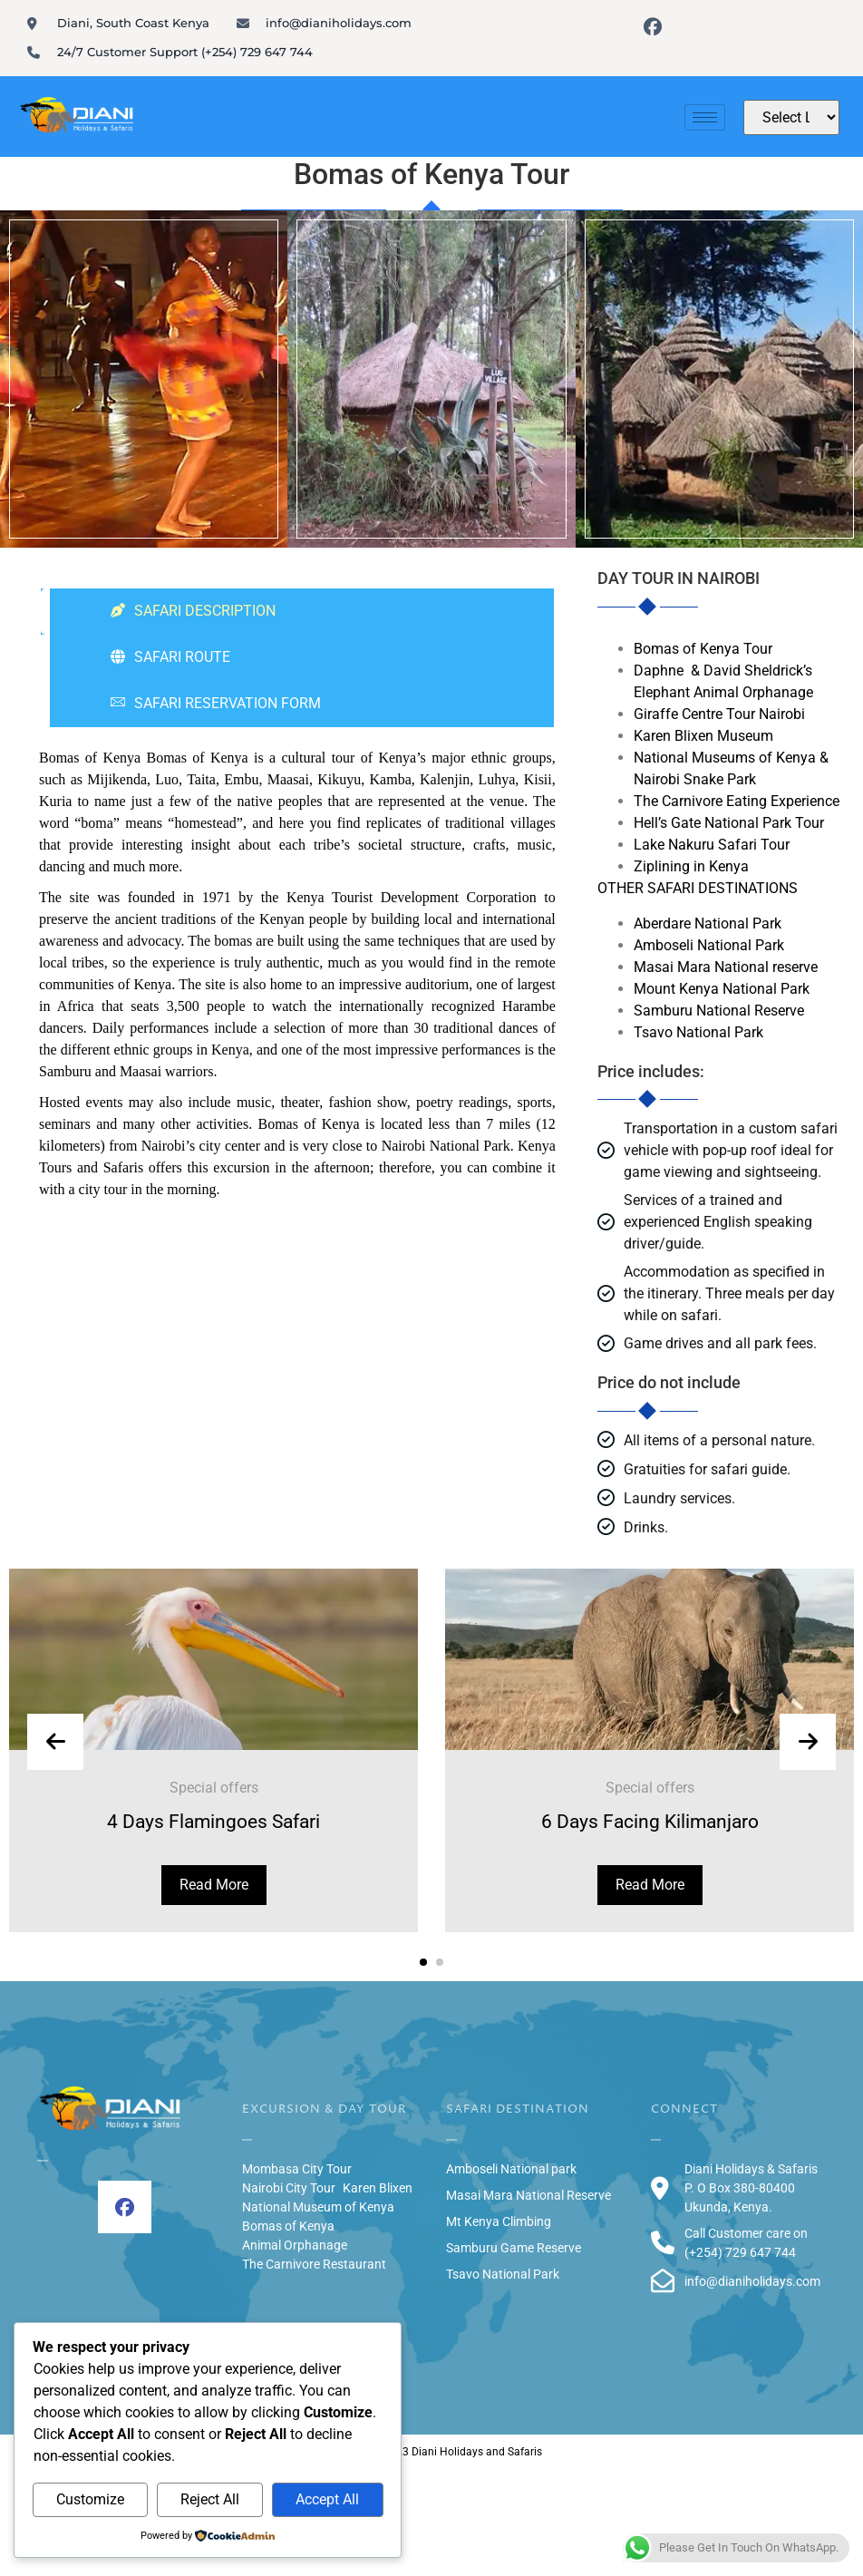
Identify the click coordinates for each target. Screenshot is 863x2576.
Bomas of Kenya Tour (703, 648)
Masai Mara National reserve (726, 967)
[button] (423, 1962)
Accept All (327, 2499)
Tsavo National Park (698, 1032)
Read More (214, 1884)
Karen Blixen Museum (703, 735)
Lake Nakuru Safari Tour (712, 844)
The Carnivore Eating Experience (736, 801)
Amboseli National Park (709, 945)
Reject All (209, 2499)
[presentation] (55, 1742)
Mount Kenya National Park (722, 988)
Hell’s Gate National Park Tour (729, 822)
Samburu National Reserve (719, 1010)
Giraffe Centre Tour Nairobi (719, 714)
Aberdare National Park (707, 923)
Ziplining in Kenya (691, 866)
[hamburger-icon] (704, 117)
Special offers (214, 1787)
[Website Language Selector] (791, 117)
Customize (90, 2499)
